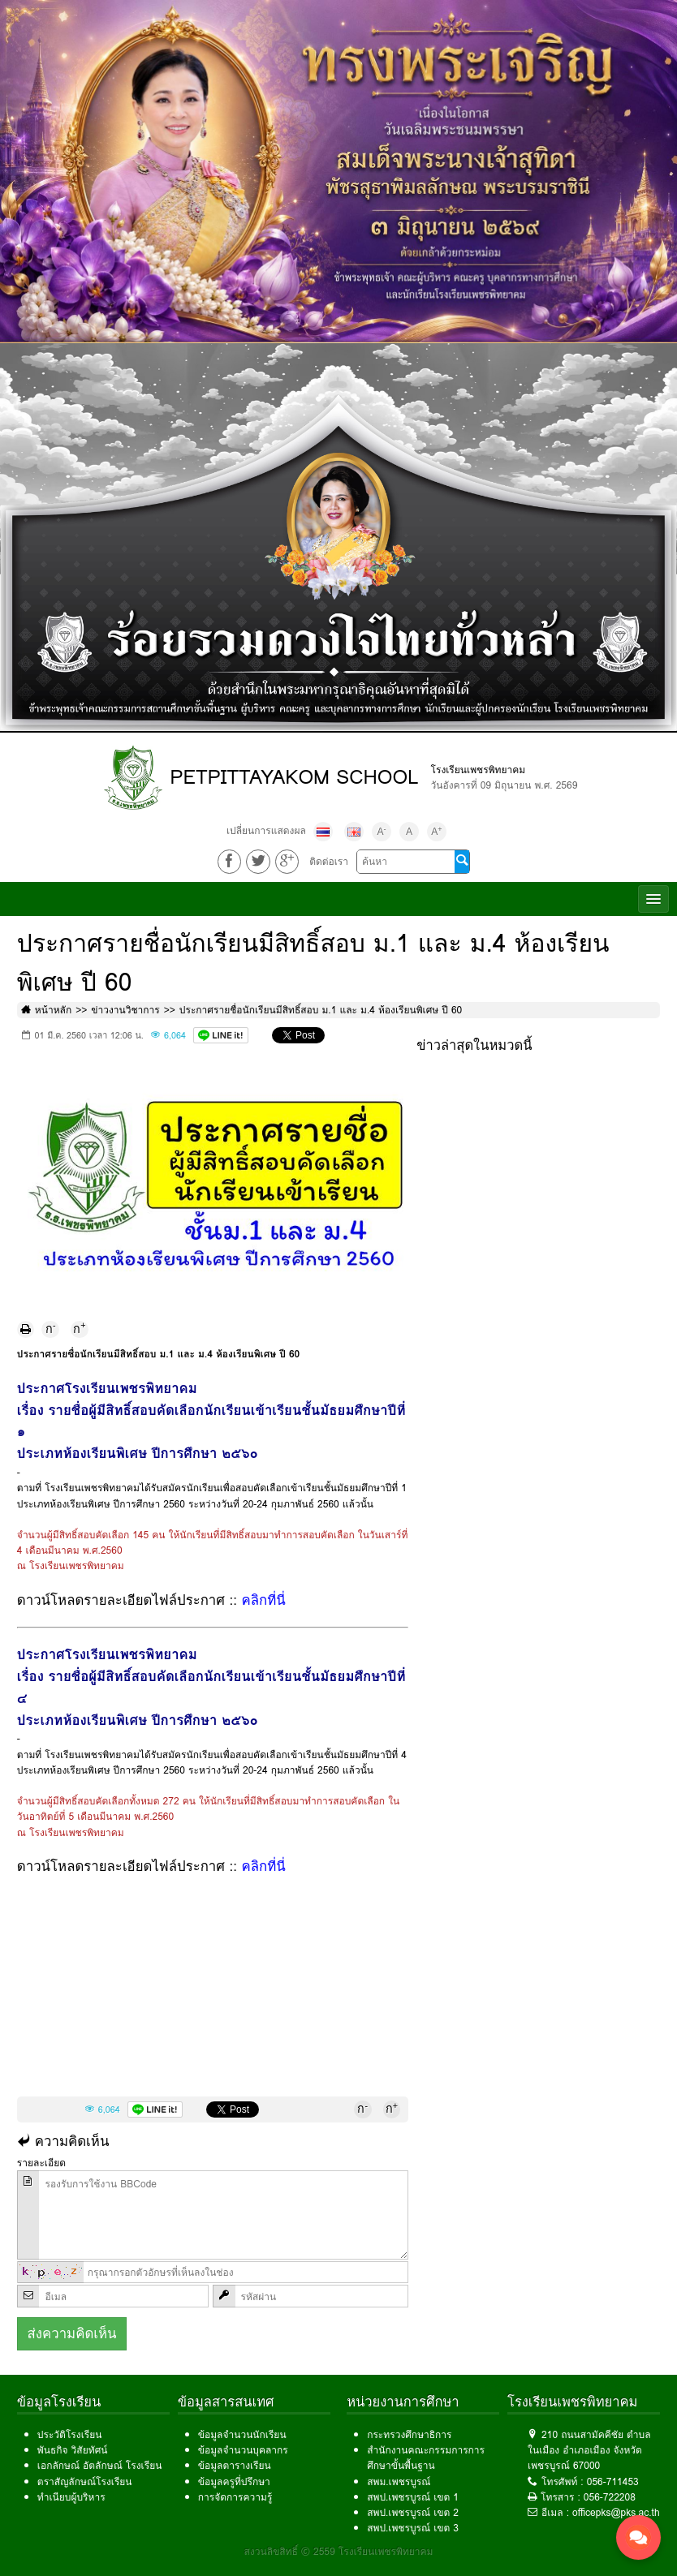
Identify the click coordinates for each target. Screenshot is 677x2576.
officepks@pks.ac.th (616, 2512)
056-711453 (613, 2481)
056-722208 (610, 2497)
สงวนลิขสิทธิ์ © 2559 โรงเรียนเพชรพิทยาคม (338, 2551)
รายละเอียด (41, 2162)
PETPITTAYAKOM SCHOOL (294, 777)
